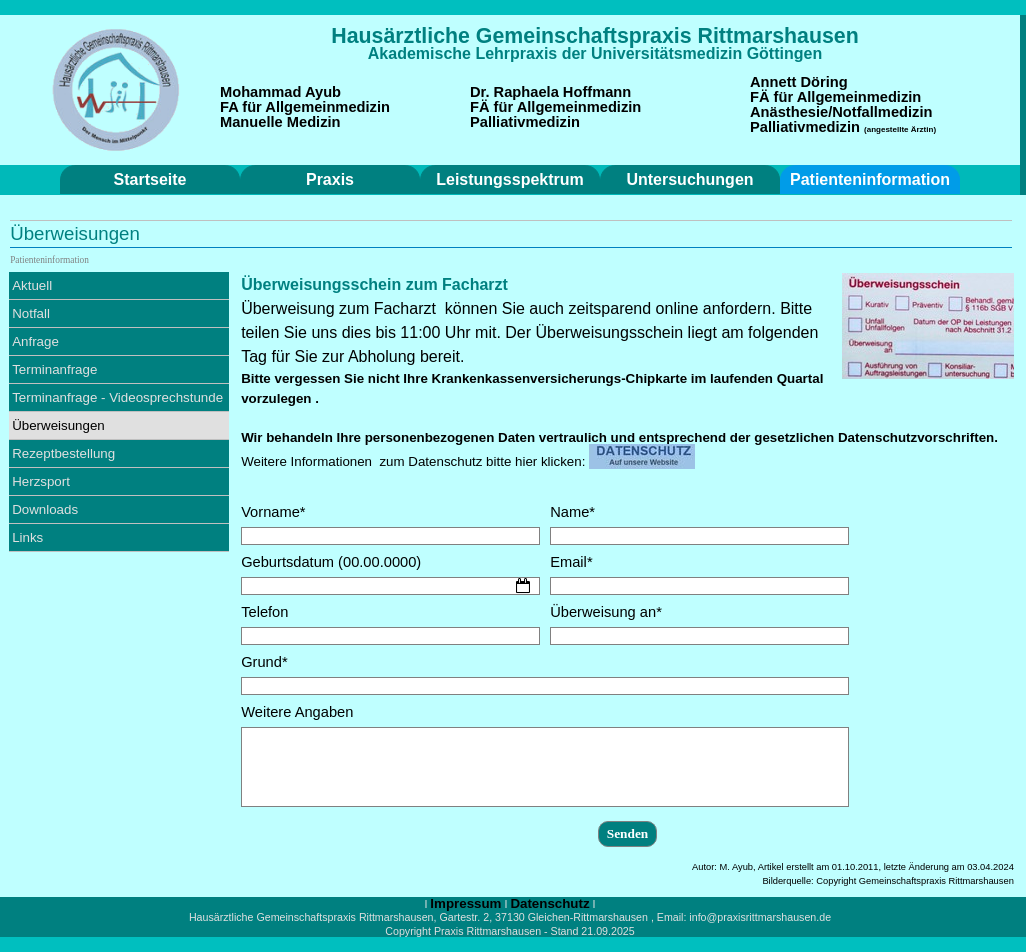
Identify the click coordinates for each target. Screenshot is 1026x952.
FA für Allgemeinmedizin (305, 107)
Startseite (150, 179)
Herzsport (41, 481)
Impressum (465, 903)
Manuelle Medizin (280, 122)
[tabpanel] (595, 36)
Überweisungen (58, 425)
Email (571, 562)
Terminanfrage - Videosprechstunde (117, 397)
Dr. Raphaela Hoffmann (550, 92)
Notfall (31, 313)
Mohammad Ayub (280, 92)
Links (27, 537)
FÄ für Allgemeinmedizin (555, 107)
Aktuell (32, 285)
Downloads (45, 509)
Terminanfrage (54, 369)
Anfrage (35, 341)
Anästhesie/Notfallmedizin (841, 112)
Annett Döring (799, 82)
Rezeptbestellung (63, 453)
